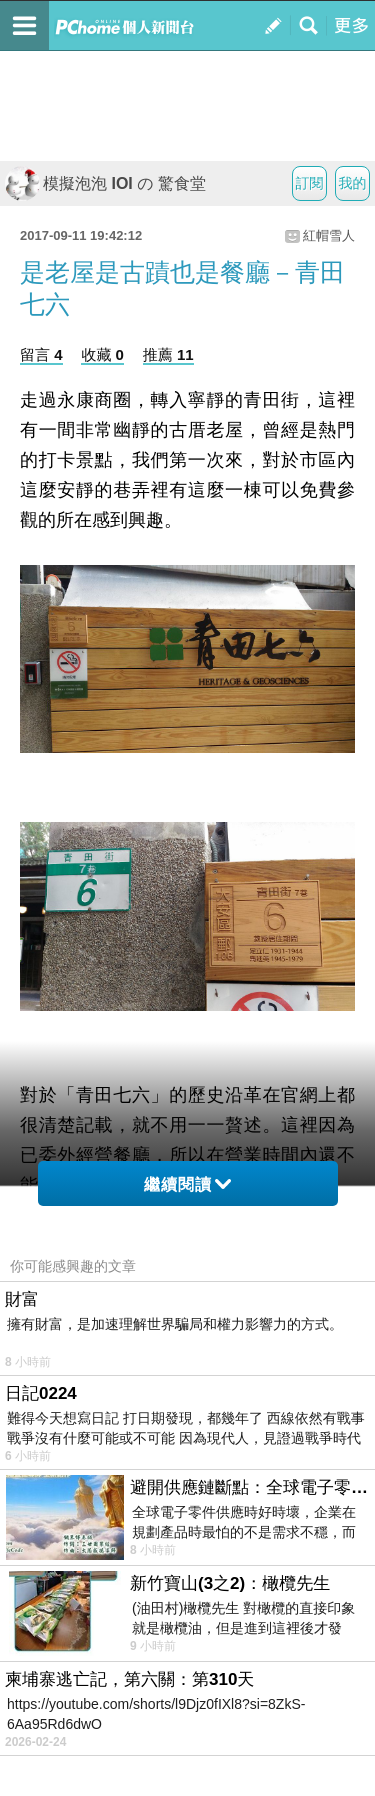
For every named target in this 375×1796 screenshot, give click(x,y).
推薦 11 (168, 354)
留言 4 (41, 354)
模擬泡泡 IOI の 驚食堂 (105, 183)
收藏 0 (102, 354)
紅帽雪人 (329, 235)
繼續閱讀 (187, 1184)
